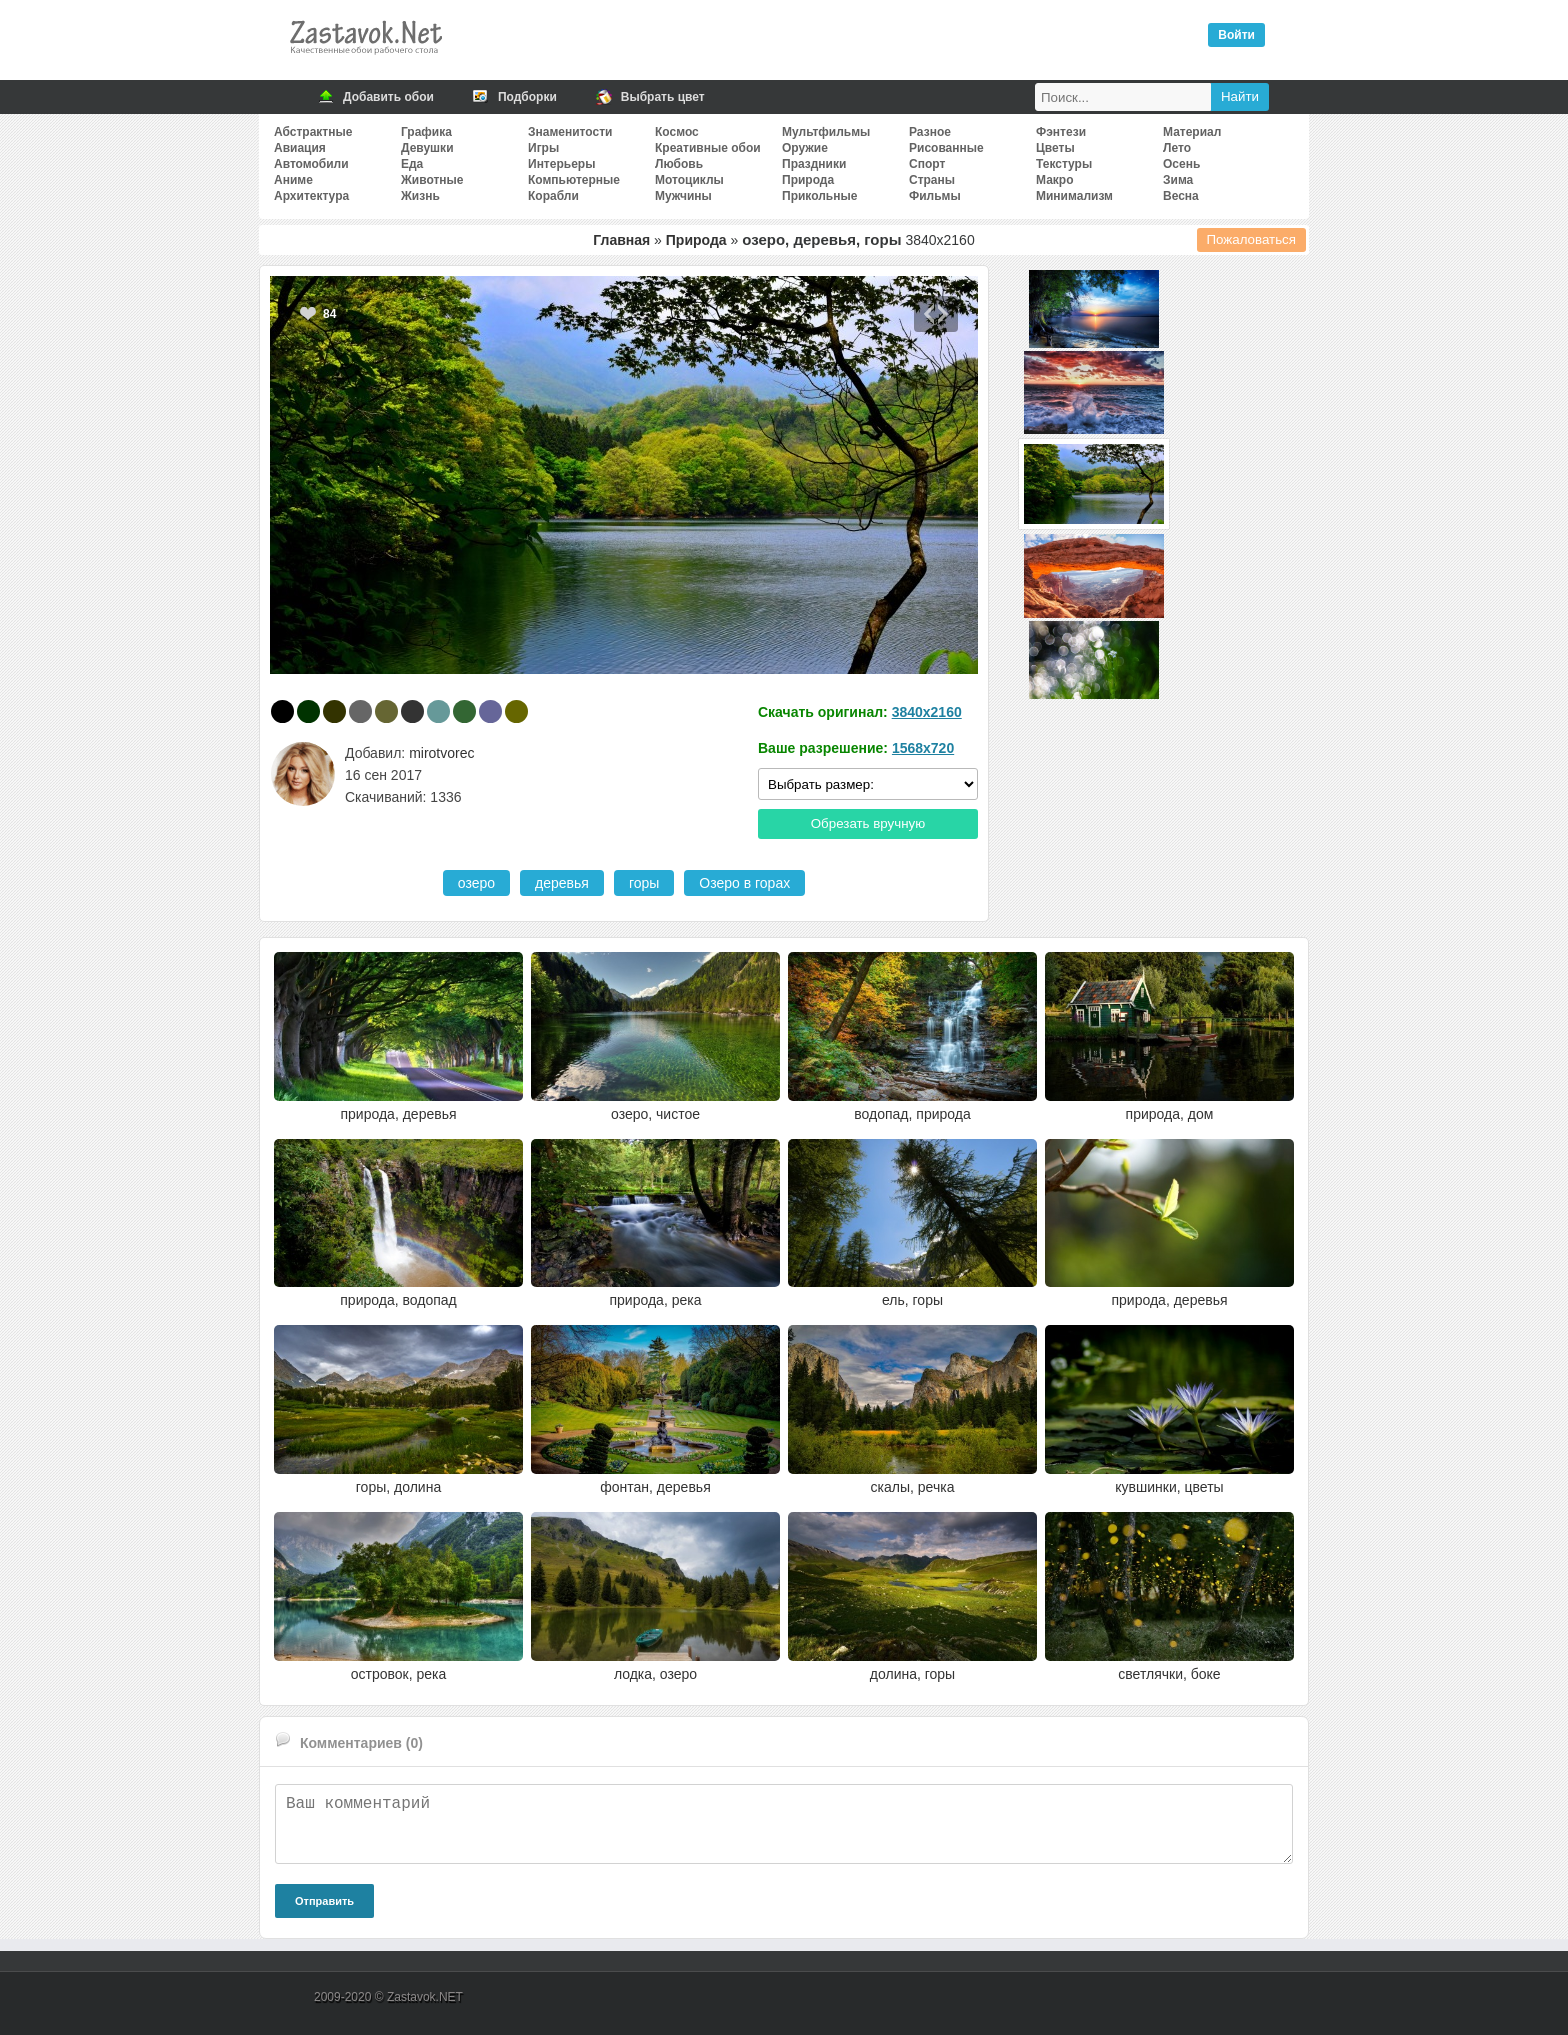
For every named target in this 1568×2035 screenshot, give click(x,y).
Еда (412, 164)
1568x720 (923, 748)
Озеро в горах (744, 883)
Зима (1178, 180)
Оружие (805, 148)
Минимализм (1074, 196)
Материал (1192, 132)
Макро (1054, 180)
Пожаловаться (1252, 239)
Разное (930, 132)
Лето (1177, 148)
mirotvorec (441, 753)
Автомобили (311, 164)
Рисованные (946, 148)
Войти (1236, 35)
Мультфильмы (826, 132)
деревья (562, 883)
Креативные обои (708, 148)
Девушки (427, 148)
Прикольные (819, 196)
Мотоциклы (689, 180)
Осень (1181, 164)
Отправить (324, 1901)
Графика (426, 132)
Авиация (300, 148)
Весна (1181, 196)
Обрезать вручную (868, 823)
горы (644, 883)
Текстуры (1064, 164)
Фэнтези (1061, 132)
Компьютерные (574, 180)
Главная (621, 240)
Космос (677, 132)
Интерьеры (561, 164)
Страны (932, 180)
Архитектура (311, 196)
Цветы (1055, 148)
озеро (476, 883)
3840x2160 (927, 712)
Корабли (553, 196)
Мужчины (683, 196)
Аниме (293, 180)
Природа (808, 180)
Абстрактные (313, 132)
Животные (432, 180)
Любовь (679, 164)
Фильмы (935, 196)
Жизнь (420, 196)
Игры (543, 148)
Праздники (814, 164)
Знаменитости (570, 132)
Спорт (927, 164)
